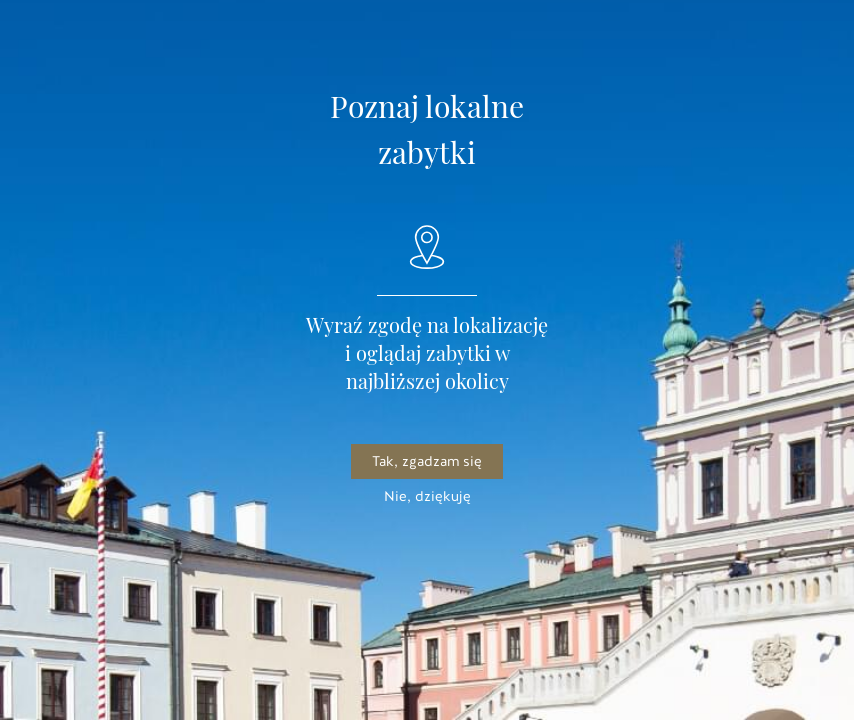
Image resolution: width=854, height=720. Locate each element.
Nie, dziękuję (427, 496)
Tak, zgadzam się (427, 461)
